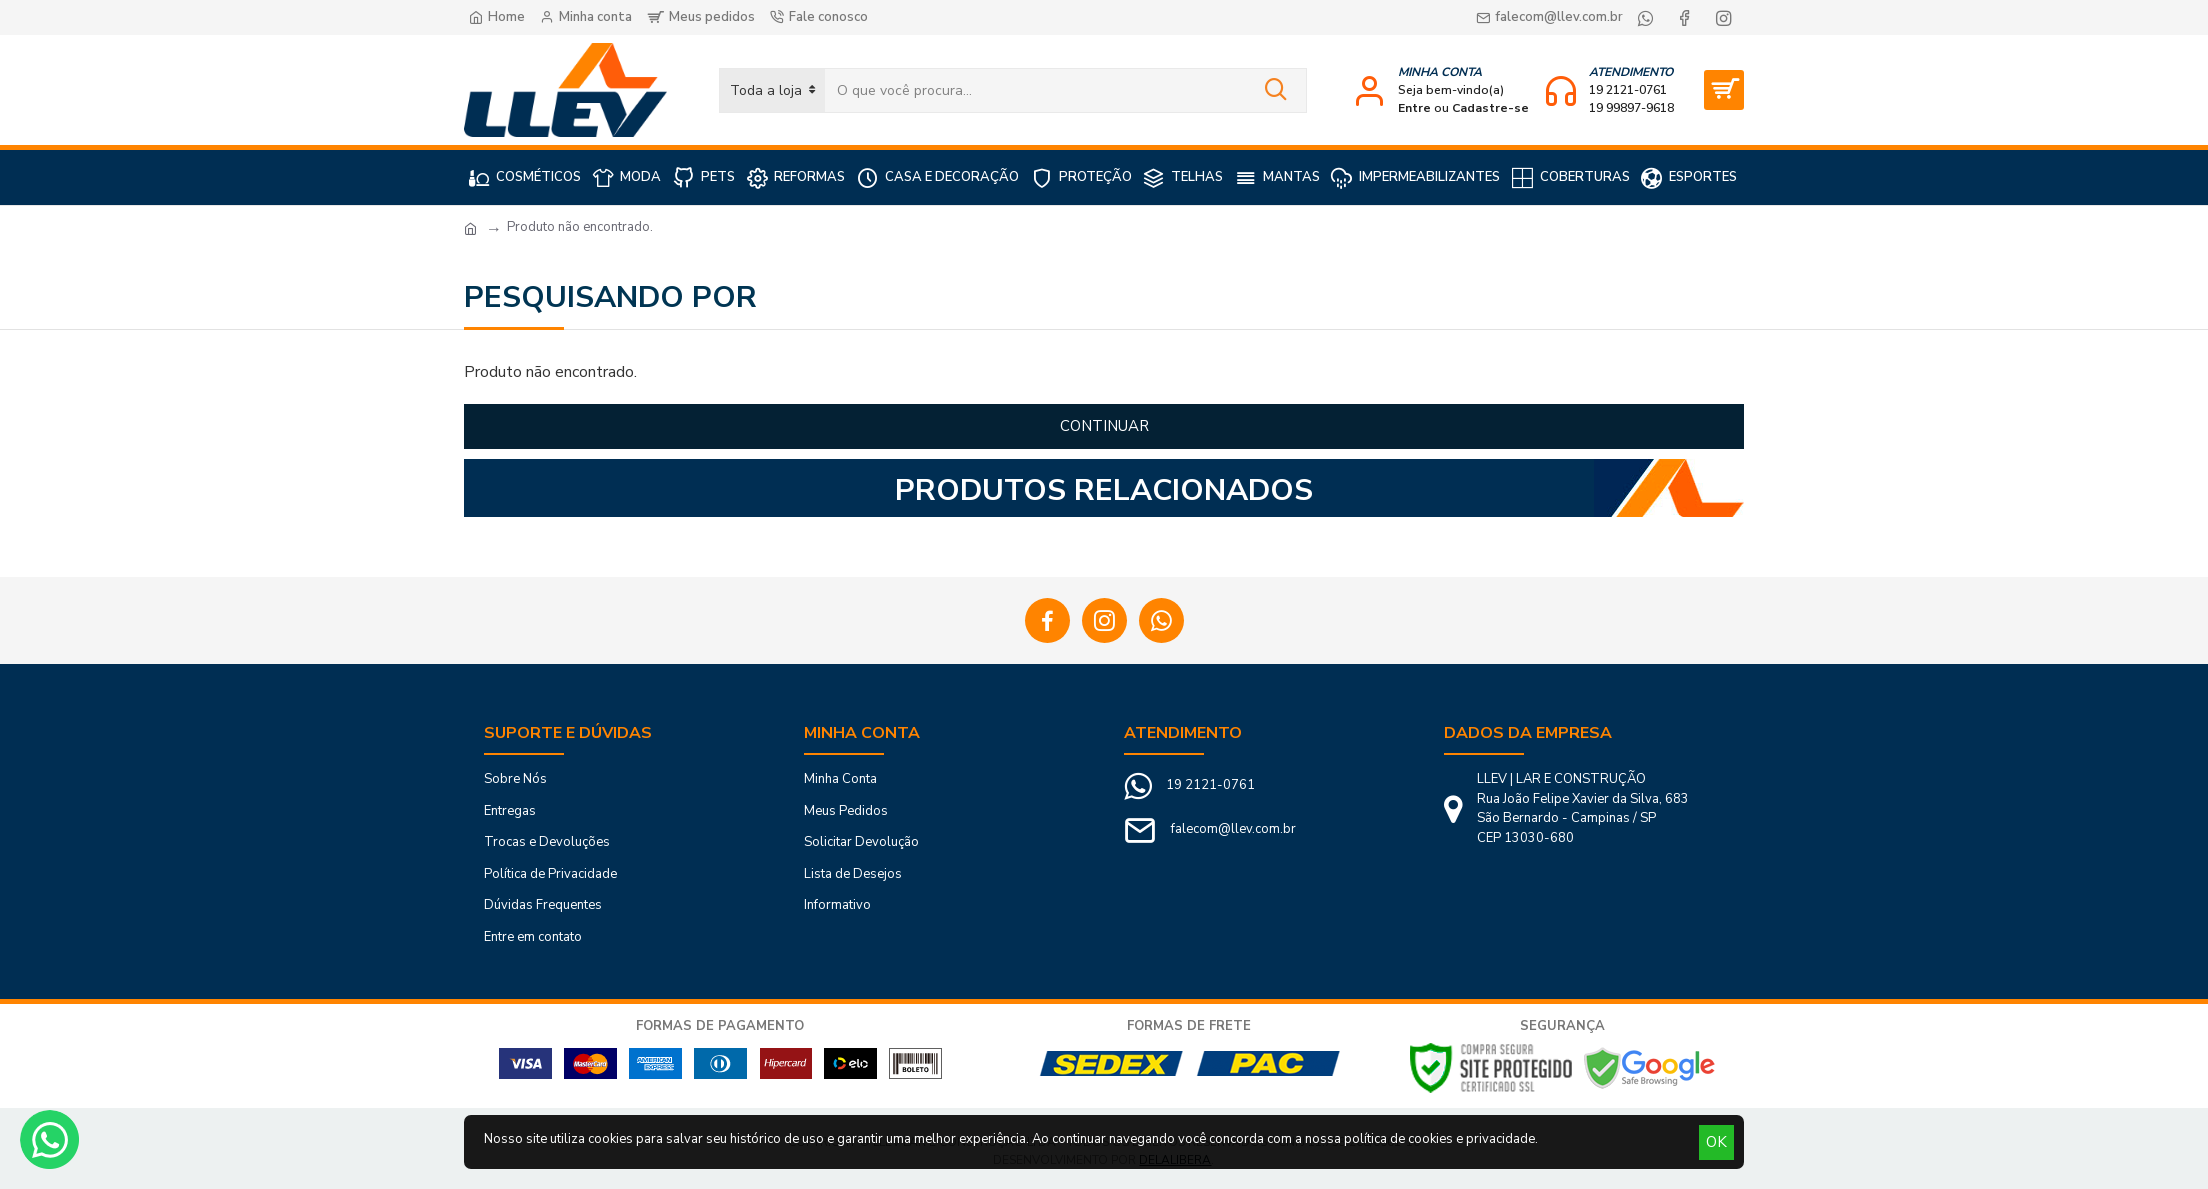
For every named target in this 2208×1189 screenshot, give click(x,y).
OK (1716, 1142)
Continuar (1104, 426)
